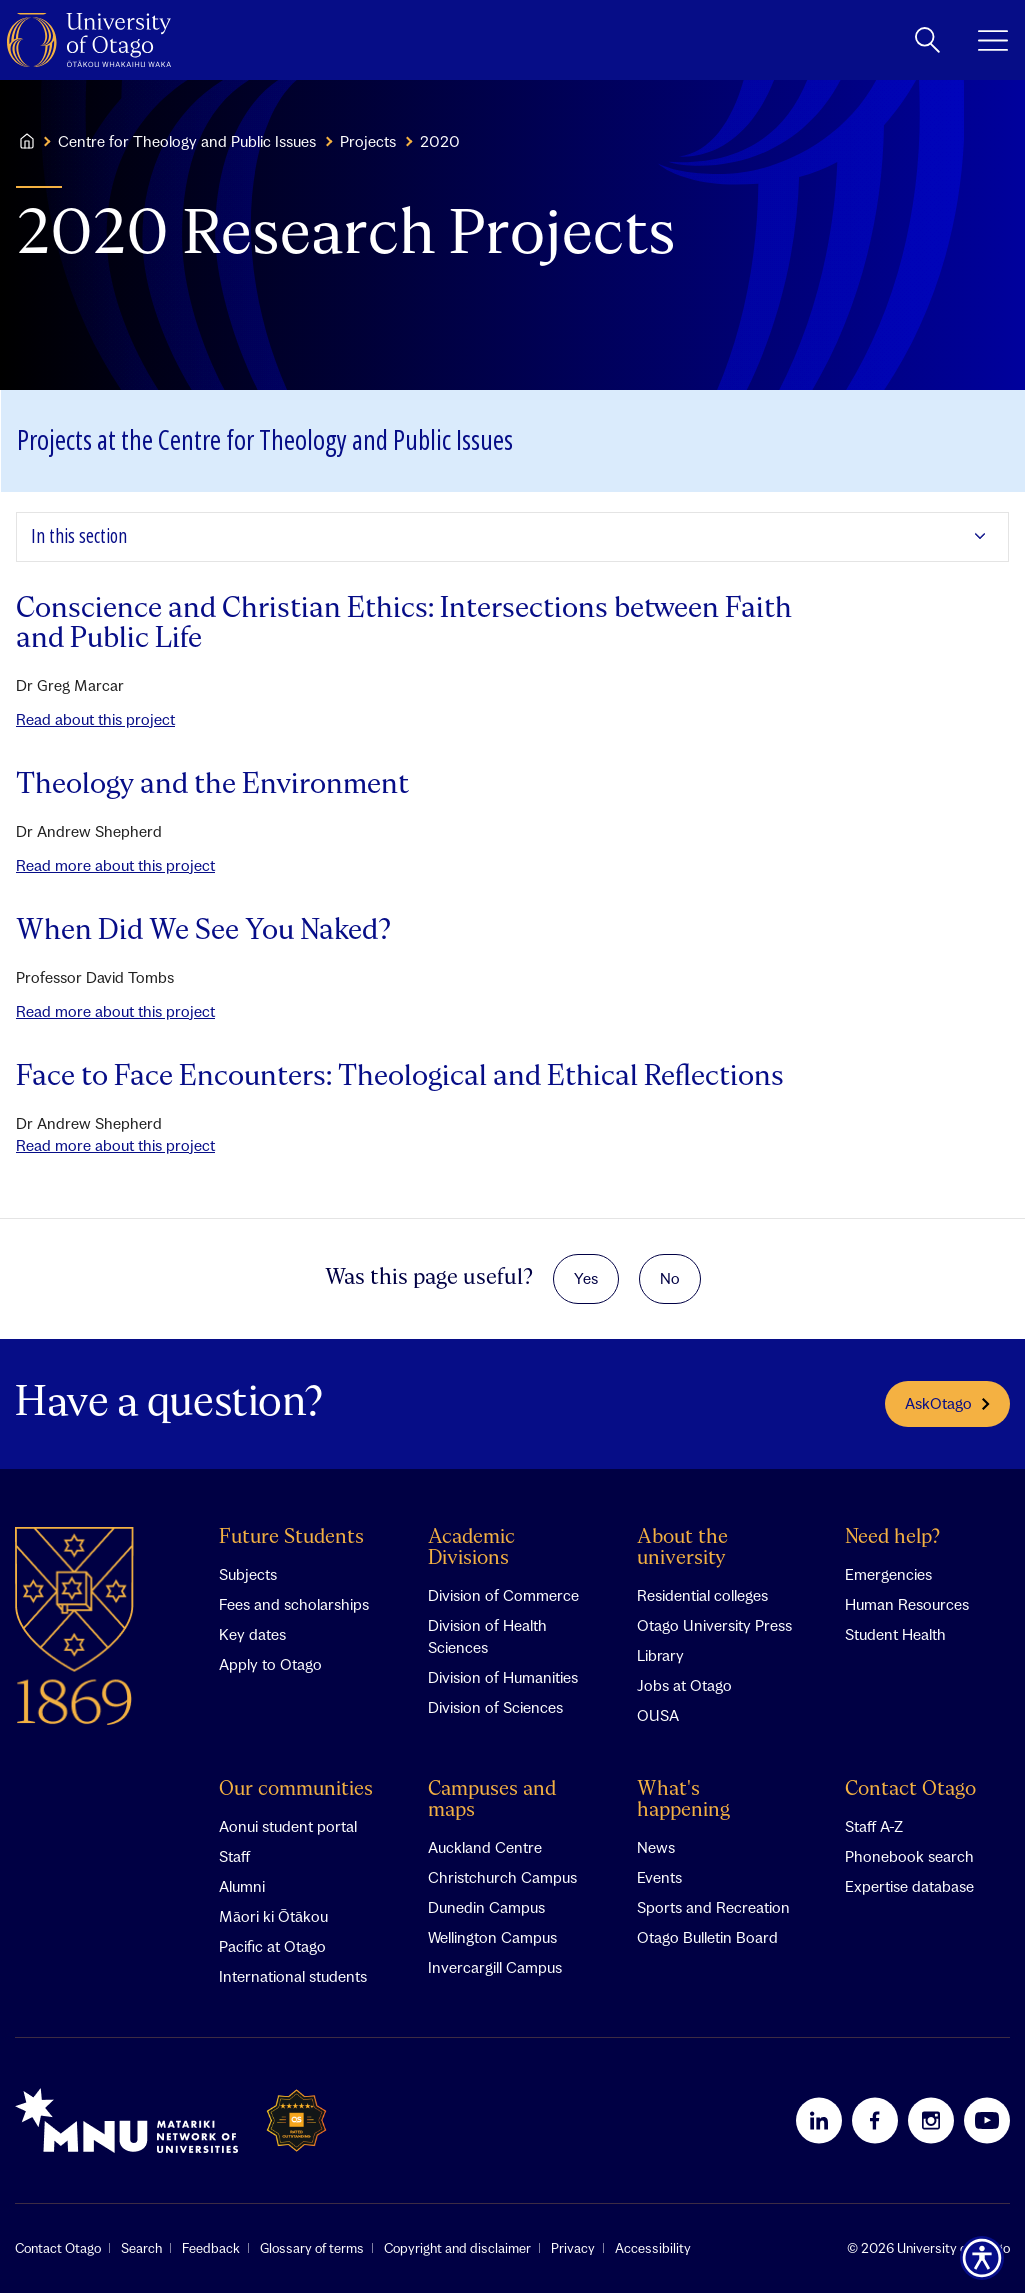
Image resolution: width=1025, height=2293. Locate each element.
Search (141, 2248)
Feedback (211, 2248)
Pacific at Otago (272, 1946)
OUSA (658, 1715)
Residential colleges (702, 1595)
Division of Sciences (495, 1707)
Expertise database (909, 1886)
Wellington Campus (492, 1937)
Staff (234, 1856)
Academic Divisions (471, 1548)
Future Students (291, 1537)
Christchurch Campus (502, 1877)
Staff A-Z (874, 1826)
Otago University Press (714, 1625)
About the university (682, 1548)
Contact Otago (910, 1789)
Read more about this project (115, 865)
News (656, 1847)
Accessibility (653, 2248)
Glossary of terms (312, 2248)
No (670, 1278)
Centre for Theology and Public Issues (187, 141)
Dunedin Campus (486, 1907)
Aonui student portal (288, 1826)
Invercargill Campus (495, 1967)
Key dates (252, 1634)
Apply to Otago (270, 1664)
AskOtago (947, 1403)
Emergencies (888, 1574)
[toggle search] (927, 40)
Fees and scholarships (294, 1604)
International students (293, 1976)
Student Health (895, 1634)
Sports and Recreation (713, 1907)
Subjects (248, 1574)
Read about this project (95, 719)
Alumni (242, 1886)
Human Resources (907, 1604)
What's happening (683, 1800)
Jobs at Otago (684, 1685)
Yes (586, 1278)
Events (659, 1877)
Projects (368, 141)
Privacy (573, 2248)
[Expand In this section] (512, 537)
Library (660, 1655)
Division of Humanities (503, 1677)
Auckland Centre (485, 1847)
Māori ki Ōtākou (273, 1916)
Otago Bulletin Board (707, 1937)
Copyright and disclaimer (457, 2248)
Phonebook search (909, 1856)
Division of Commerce (503, 1595)
